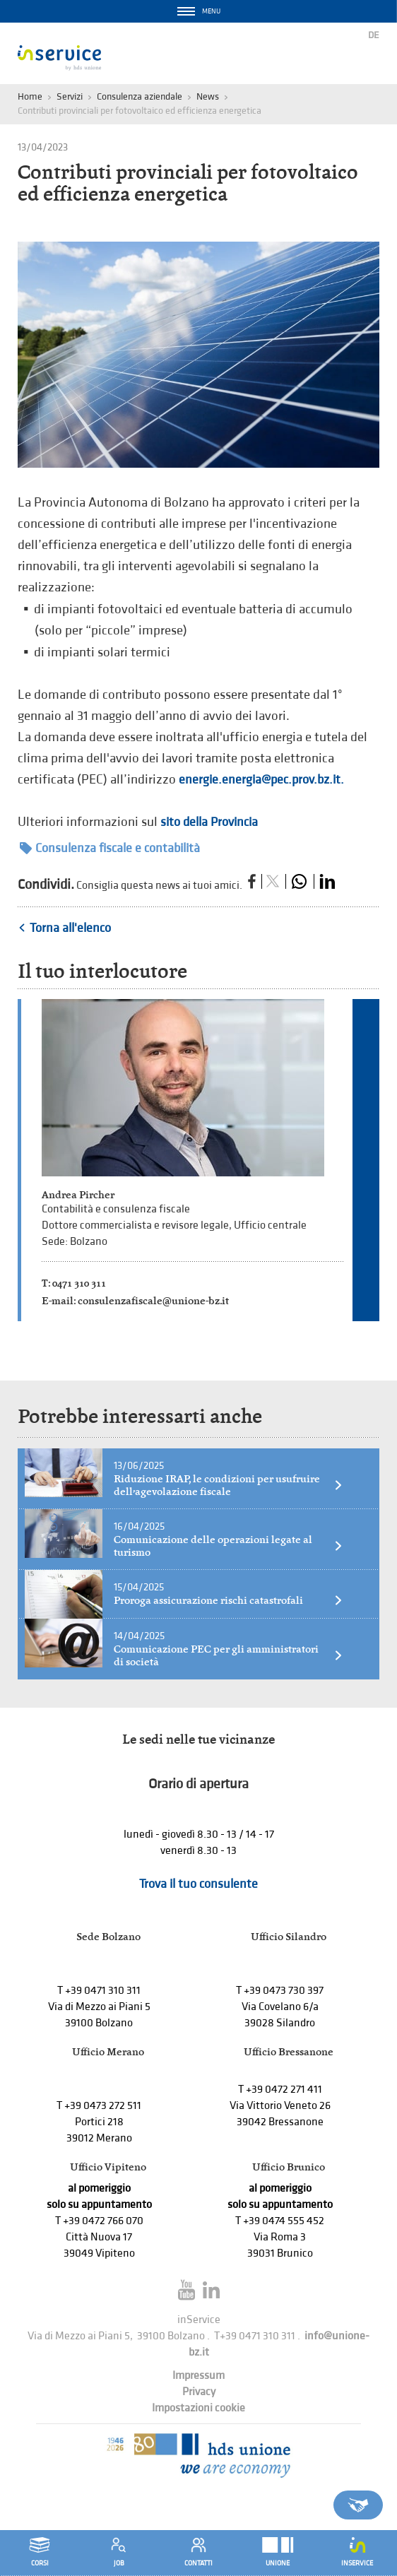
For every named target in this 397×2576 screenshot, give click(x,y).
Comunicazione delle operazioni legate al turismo (228, 1546)
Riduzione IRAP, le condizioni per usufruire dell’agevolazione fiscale (228, 1485)
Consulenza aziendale (139, 96)
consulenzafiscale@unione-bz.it (153, 1300)
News (207, 96)
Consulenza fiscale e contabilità (110, 848)
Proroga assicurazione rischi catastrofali (228, 1600)
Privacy (198, 2392)
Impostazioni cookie (198, 2408)
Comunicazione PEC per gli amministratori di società (228, 1655)
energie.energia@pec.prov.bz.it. (261, 779)
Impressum (198, 2375)
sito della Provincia (209, 822)
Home (30, 96)
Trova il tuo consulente (198, 1884)
